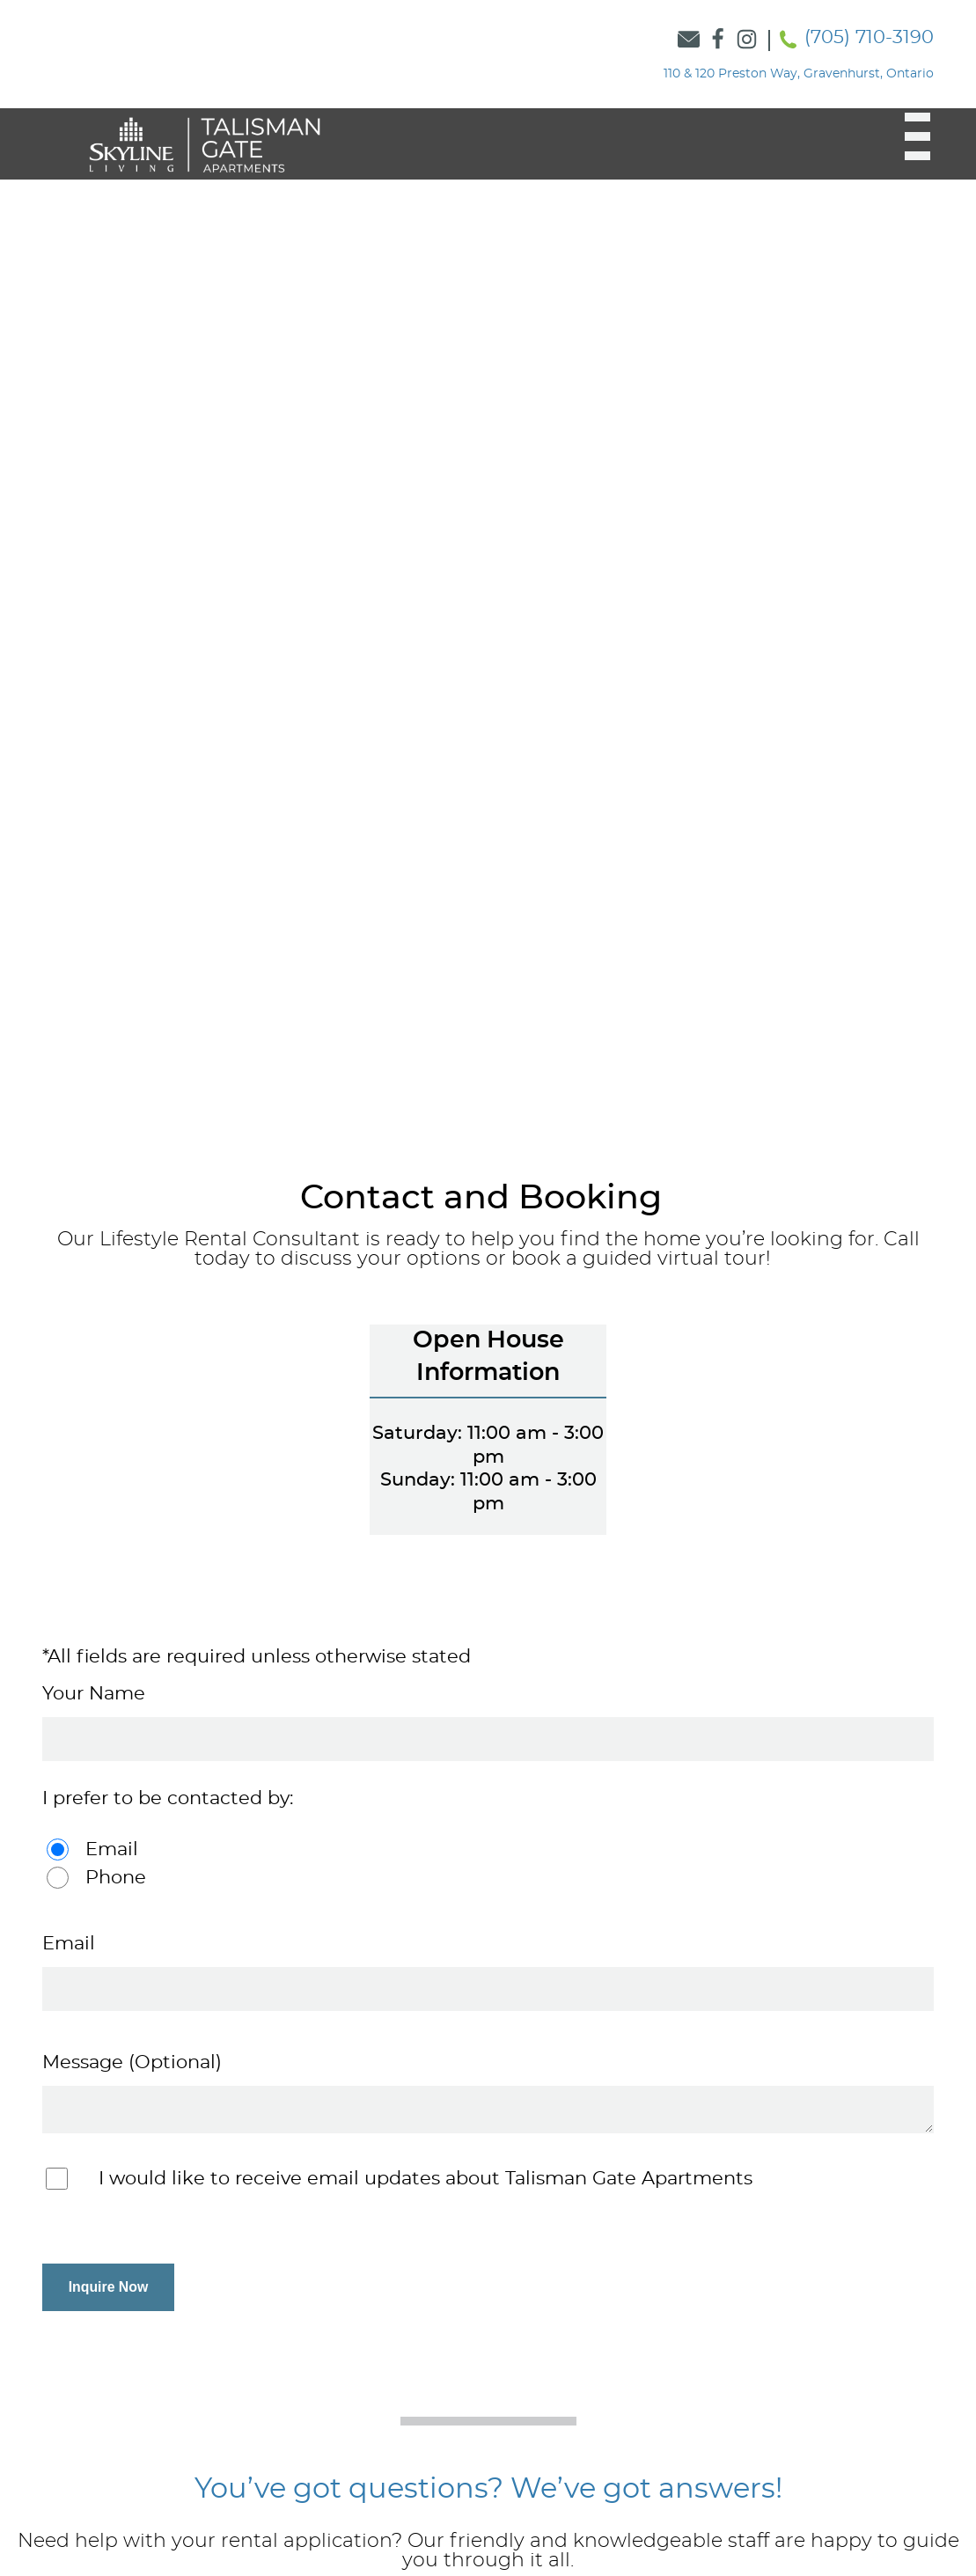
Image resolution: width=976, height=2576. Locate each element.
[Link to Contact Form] (688, 40)
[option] (488, 623)
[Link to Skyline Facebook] (717, 40)
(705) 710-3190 (869, 37)
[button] (907, 136)
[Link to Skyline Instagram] (746, 40)
